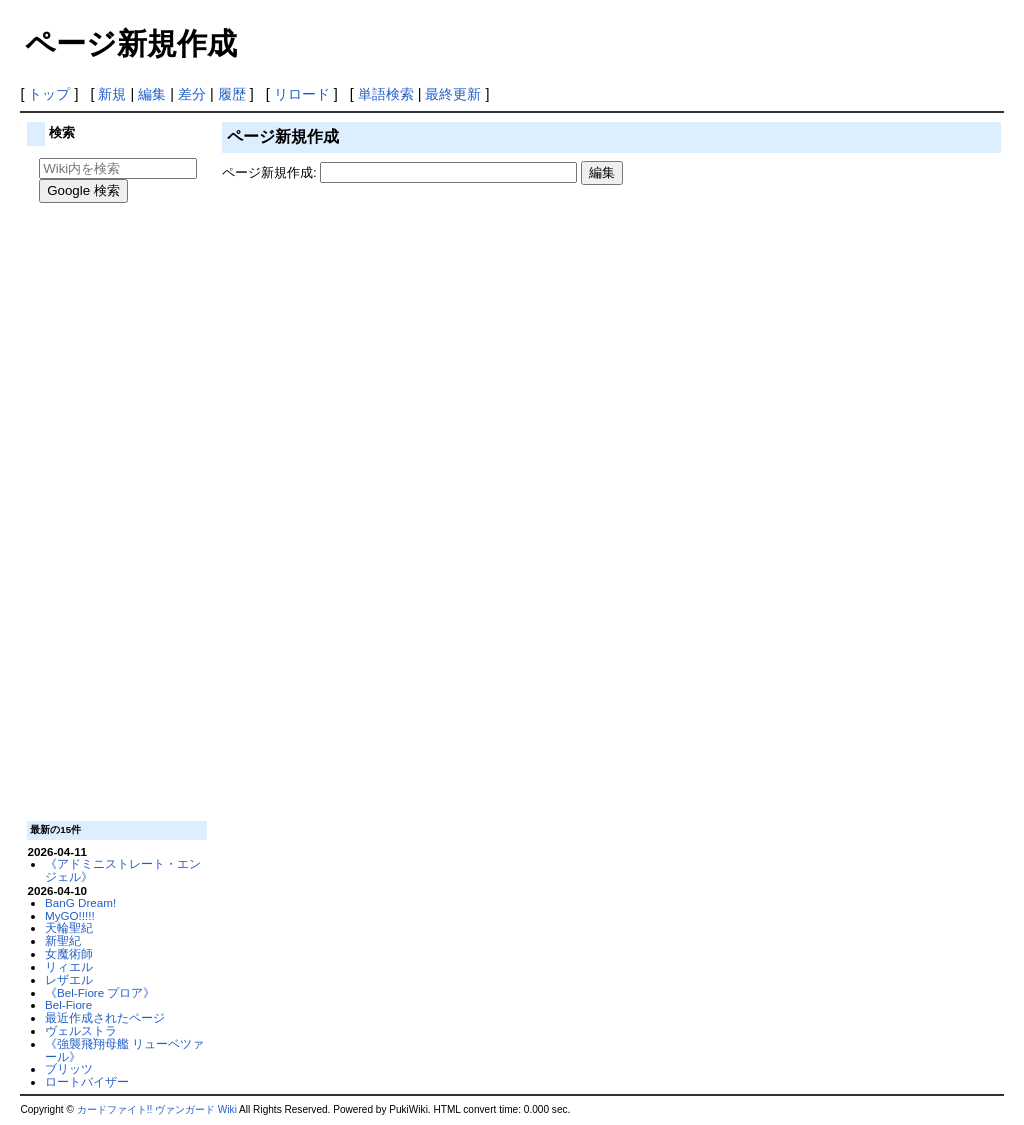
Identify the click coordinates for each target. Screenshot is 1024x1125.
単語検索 (386, 94)
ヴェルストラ (81, 1030)
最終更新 (453, 94)
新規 (112, 94)
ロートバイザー (87, 1081)
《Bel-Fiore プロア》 (100, 992)
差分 (192, 94)
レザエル (69, 979)
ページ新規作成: (269, 172)
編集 (152, 94)
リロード (302, 94)
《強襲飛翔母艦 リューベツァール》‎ (124, 1050)
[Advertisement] (115, 515)
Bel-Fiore (68, 1004)
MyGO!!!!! (70, 915)
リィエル (69, 966)
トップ (49, 94)
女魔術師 (69, 953)
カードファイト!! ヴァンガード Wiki (157, 1109)
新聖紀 (63, 940)
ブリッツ (69, 1068)
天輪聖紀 (69, 927)
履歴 (232, 94)
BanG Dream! (80, 902)
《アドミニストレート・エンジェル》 (123, 870)
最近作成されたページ (105, 1017)
